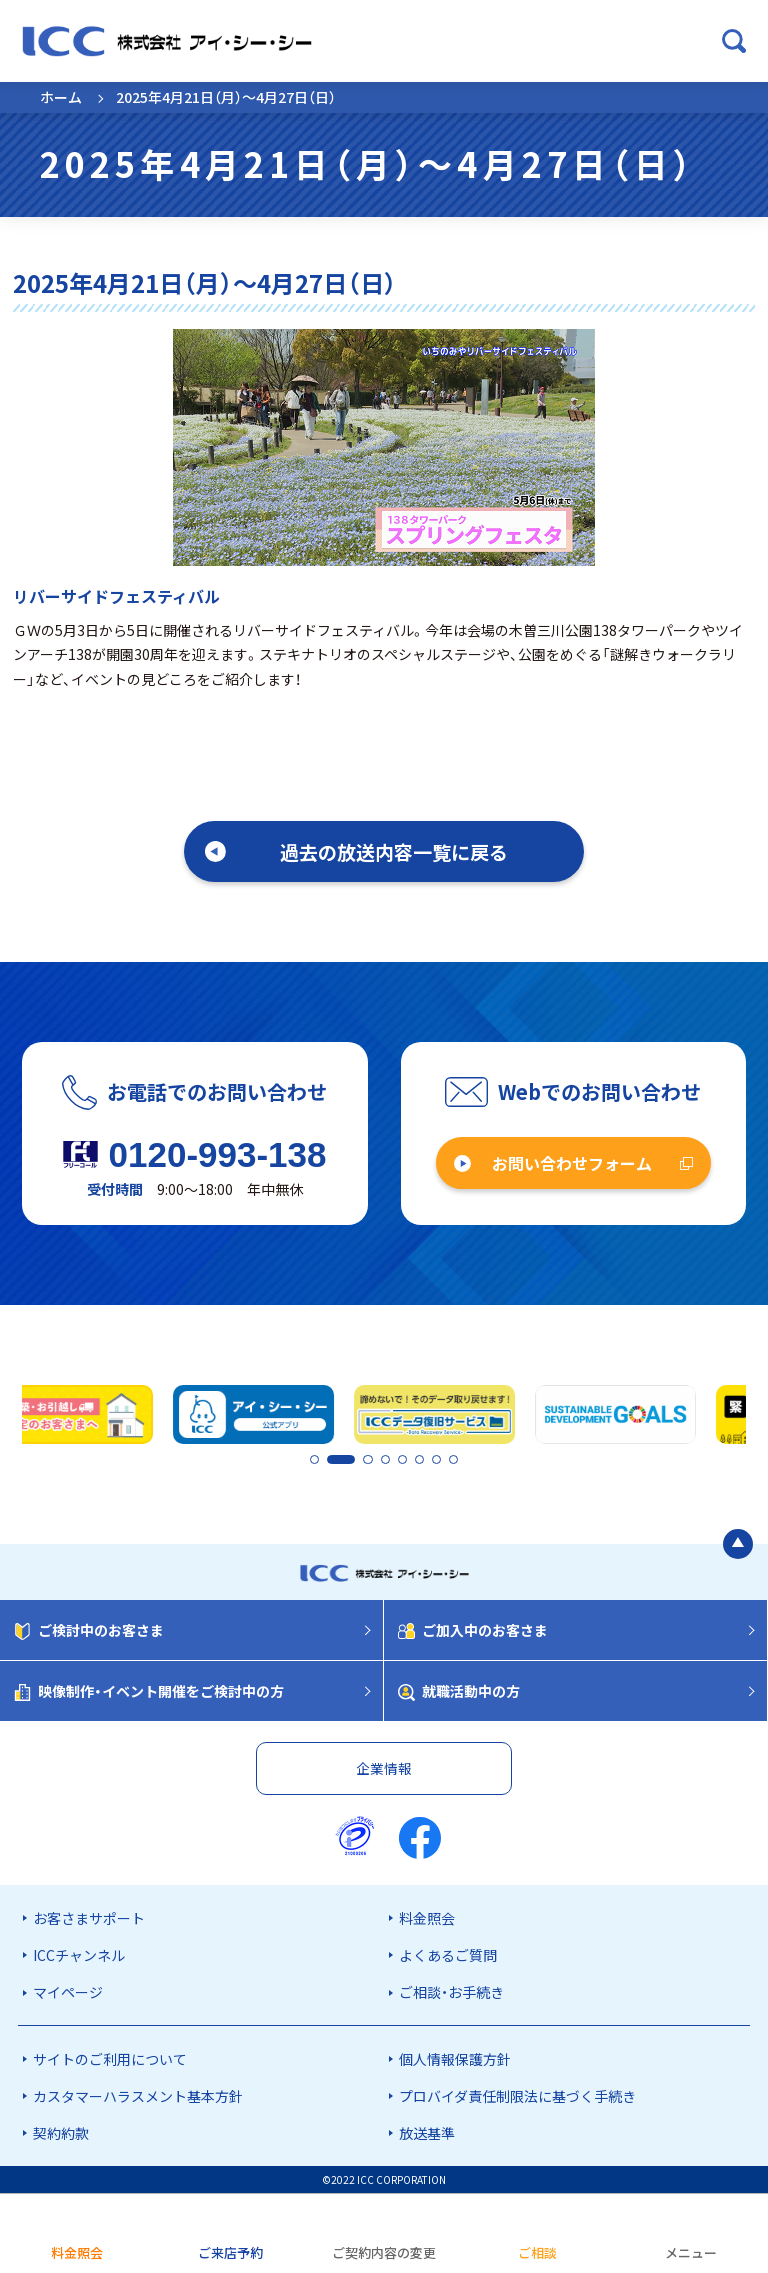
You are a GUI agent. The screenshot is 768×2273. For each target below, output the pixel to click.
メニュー (691, 2252)
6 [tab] (420, 1460)
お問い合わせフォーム (572, 1163)
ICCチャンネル (79, 1955)
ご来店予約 (230, 2252)
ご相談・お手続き (451, 1992)
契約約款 (61, 2133)
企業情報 (384, 1768)
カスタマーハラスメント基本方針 (138, 2096)
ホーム (61, 97)
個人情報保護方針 (455, 2059)
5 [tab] (403, 1460)
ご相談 (537, 2252)
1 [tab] (314, 1460)
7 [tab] (437, 1460)
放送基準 (427, 2133)
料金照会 (427, 1918)
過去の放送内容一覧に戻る (394, 851)
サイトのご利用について (110, 2059)
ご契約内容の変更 (384, 2252)
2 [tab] (331, 1460)
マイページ (68, 1992)
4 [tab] (386, 1460)
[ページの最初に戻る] (738, 1544)
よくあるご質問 (448, 1955)
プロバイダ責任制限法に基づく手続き (517, 2096)
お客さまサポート (89, 1918)
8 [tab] (454, 1460)
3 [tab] (369, 1460)
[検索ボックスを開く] (734, 41)
